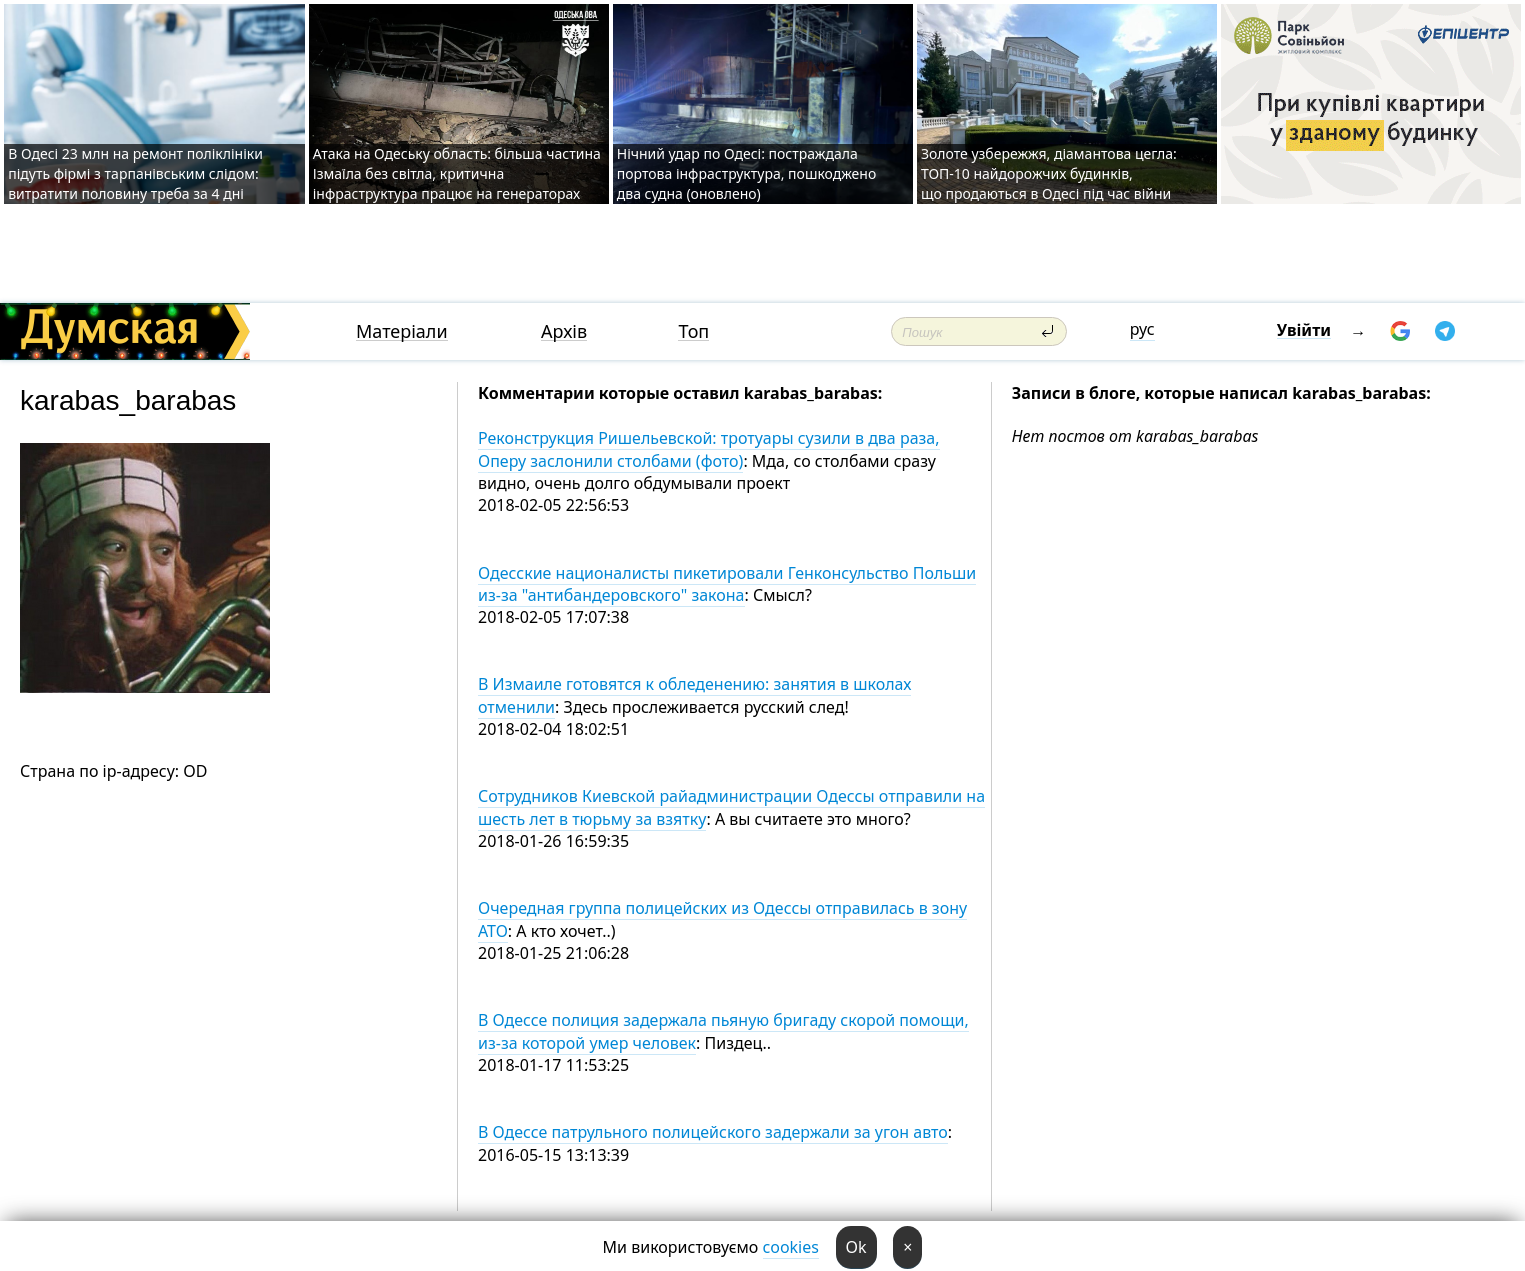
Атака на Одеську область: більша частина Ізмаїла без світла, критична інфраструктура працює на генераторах (457, 173)
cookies (791, 1247)
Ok (856, 1247)
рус (1142, 329)
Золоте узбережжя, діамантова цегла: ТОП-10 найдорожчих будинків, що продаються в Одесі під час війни (1049, 173)
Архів (564, 331)
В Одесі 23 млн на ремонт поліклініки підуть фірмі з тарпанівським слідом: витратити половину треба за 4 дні (135, 173)
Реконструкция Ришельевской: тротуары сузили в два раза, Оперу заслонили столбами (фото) (709, 449)
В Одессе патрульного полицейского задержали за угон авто (713, 1132)
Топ (693, 331)
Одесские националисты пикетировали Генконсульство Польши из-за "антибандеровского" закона (727, 584)
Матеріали (402, 331)
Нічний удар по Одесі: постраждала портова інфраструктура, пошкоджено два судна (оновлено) (747, 173)
